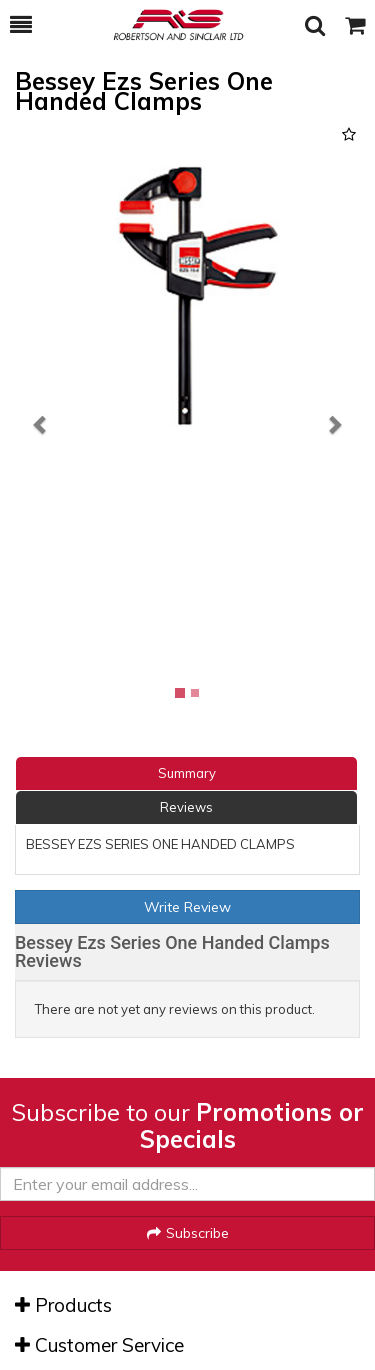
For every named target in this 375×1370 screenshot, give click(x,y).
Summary (187, 773)
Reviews (186, 807)
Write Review (187, 907)
